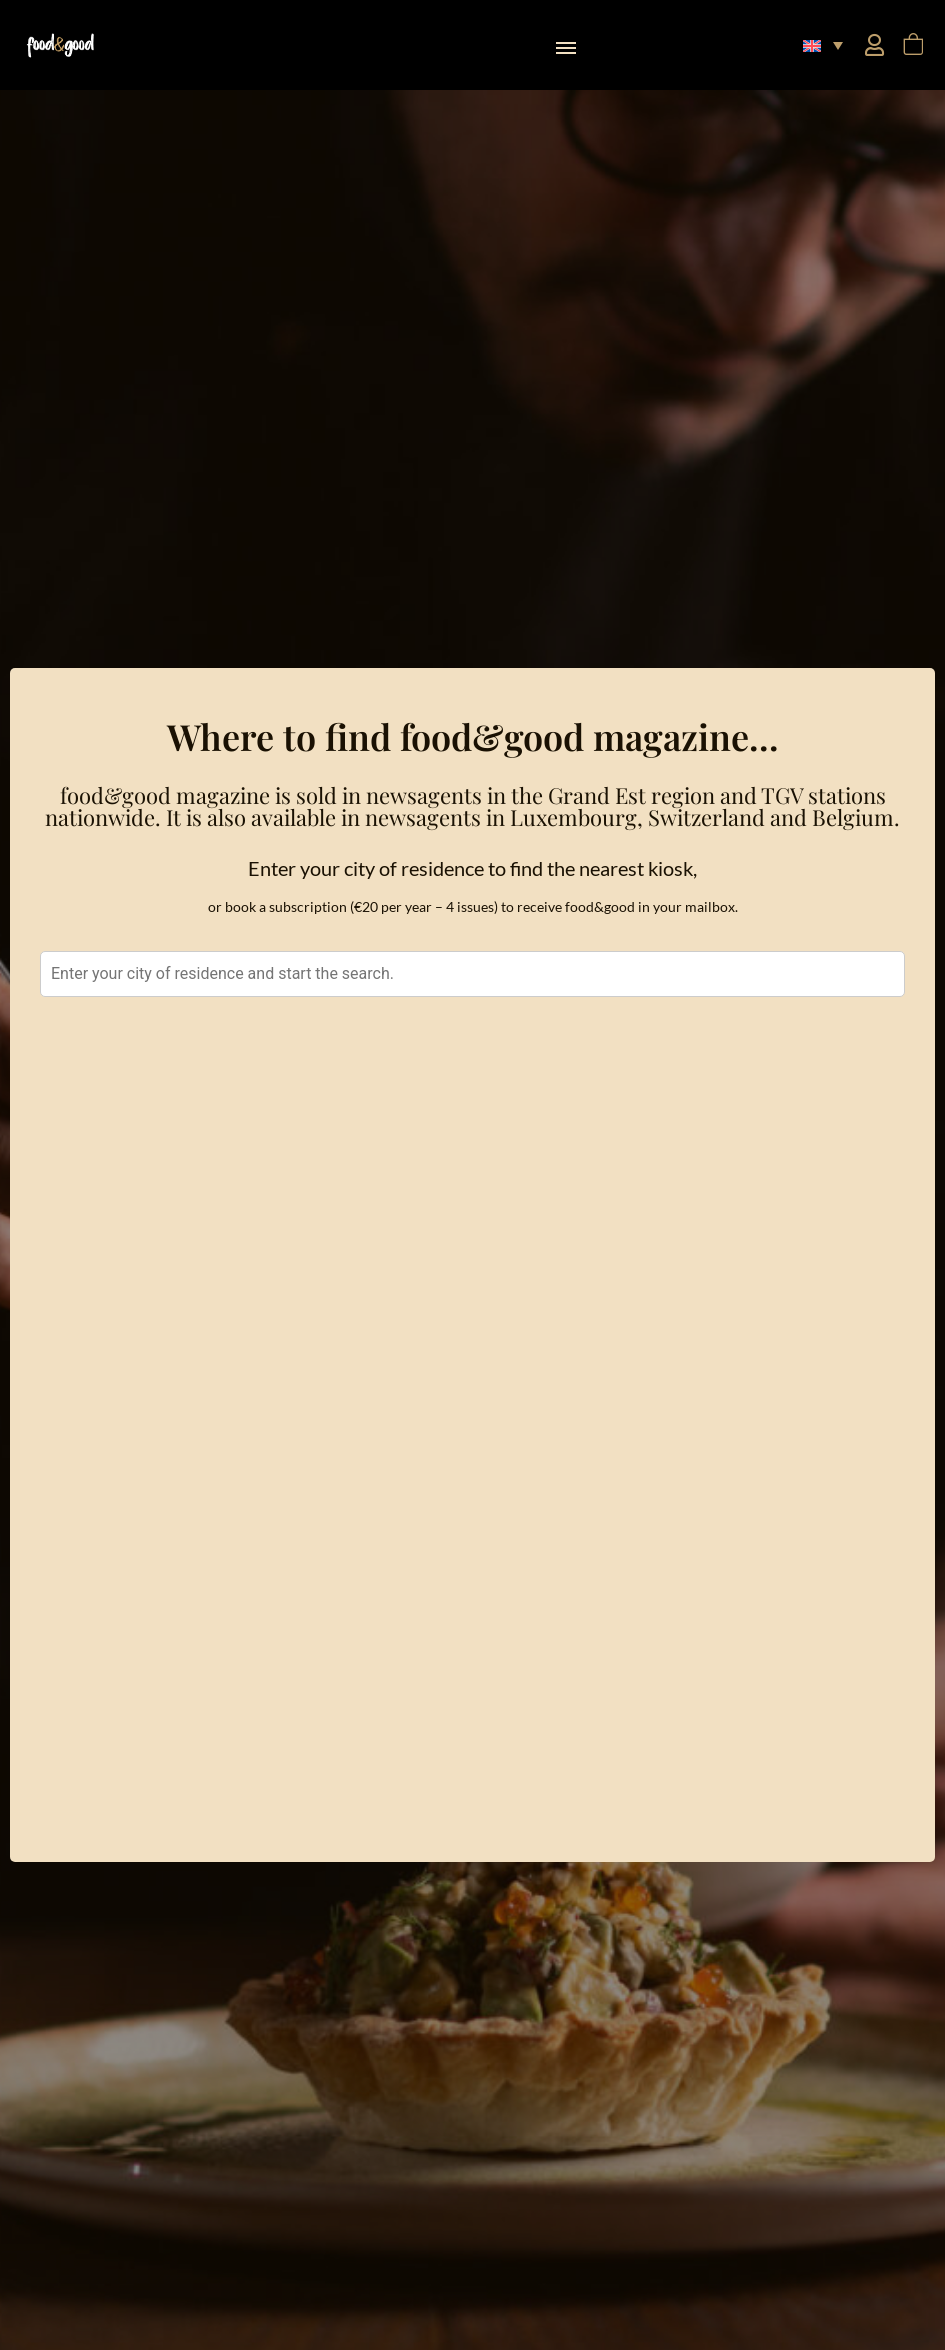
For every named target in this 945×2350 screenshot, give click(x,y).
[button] (566, 45)
